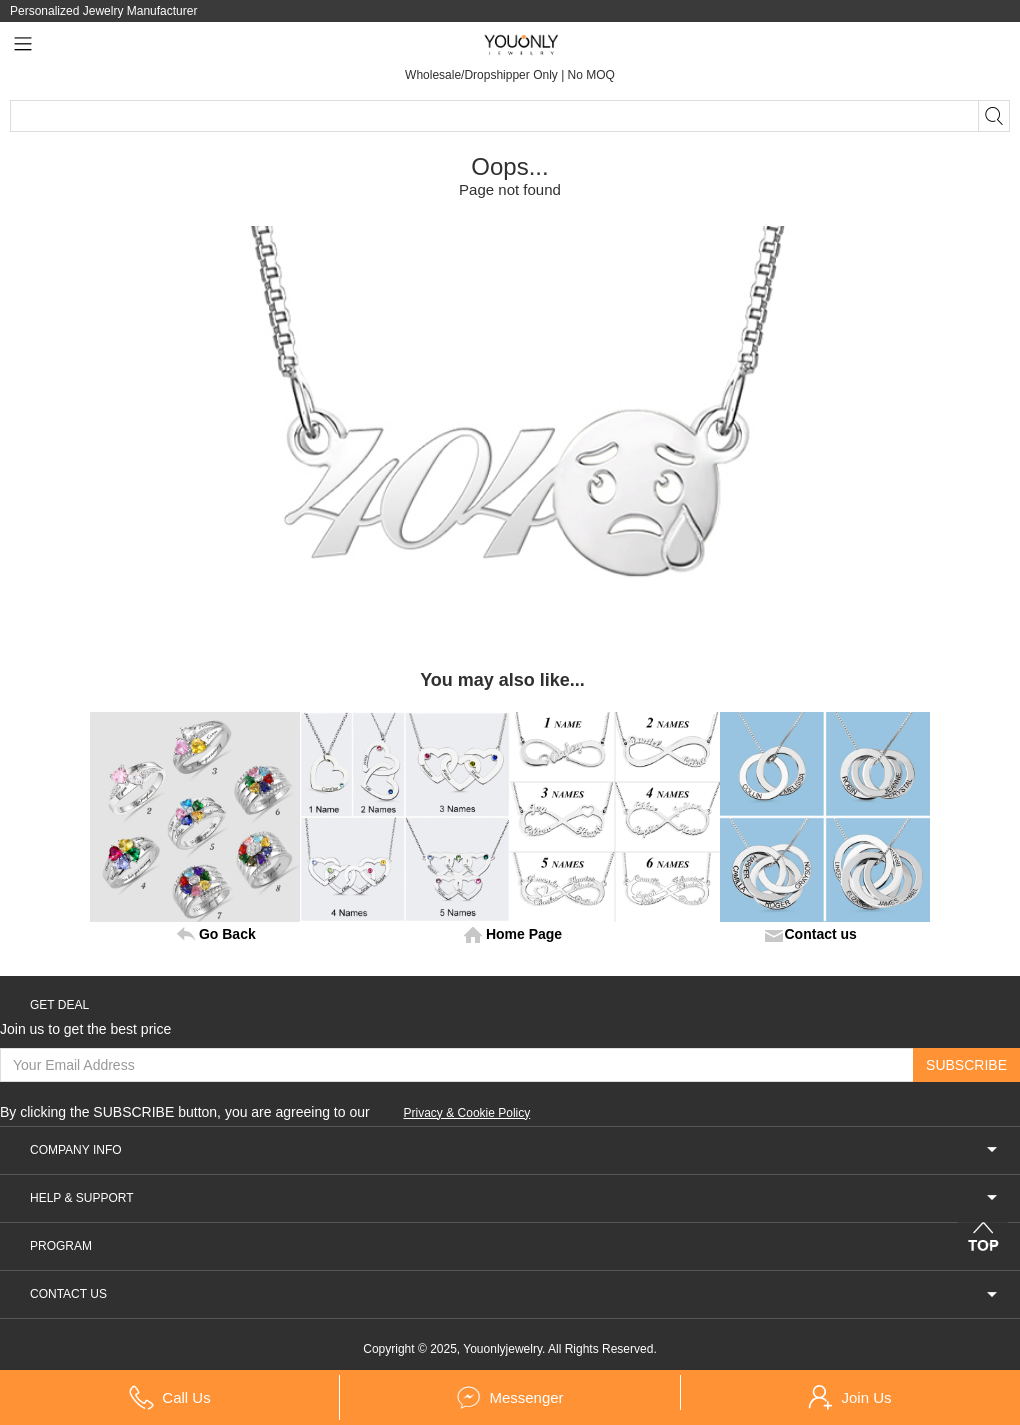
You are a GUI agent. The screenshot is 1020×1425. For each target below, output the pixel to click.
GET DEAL (59, 1005)
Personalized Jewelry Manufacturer (103, 11)
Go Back (227, 934)
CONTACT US (514, 1294)
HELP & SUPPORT (514, 1198)
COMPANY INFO (514, 1150)
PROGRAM (514, 1246)
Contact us (821, 934)
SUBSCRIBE (966, 1065)
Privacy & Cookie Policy (467, 1113)
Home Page (524, 934)
